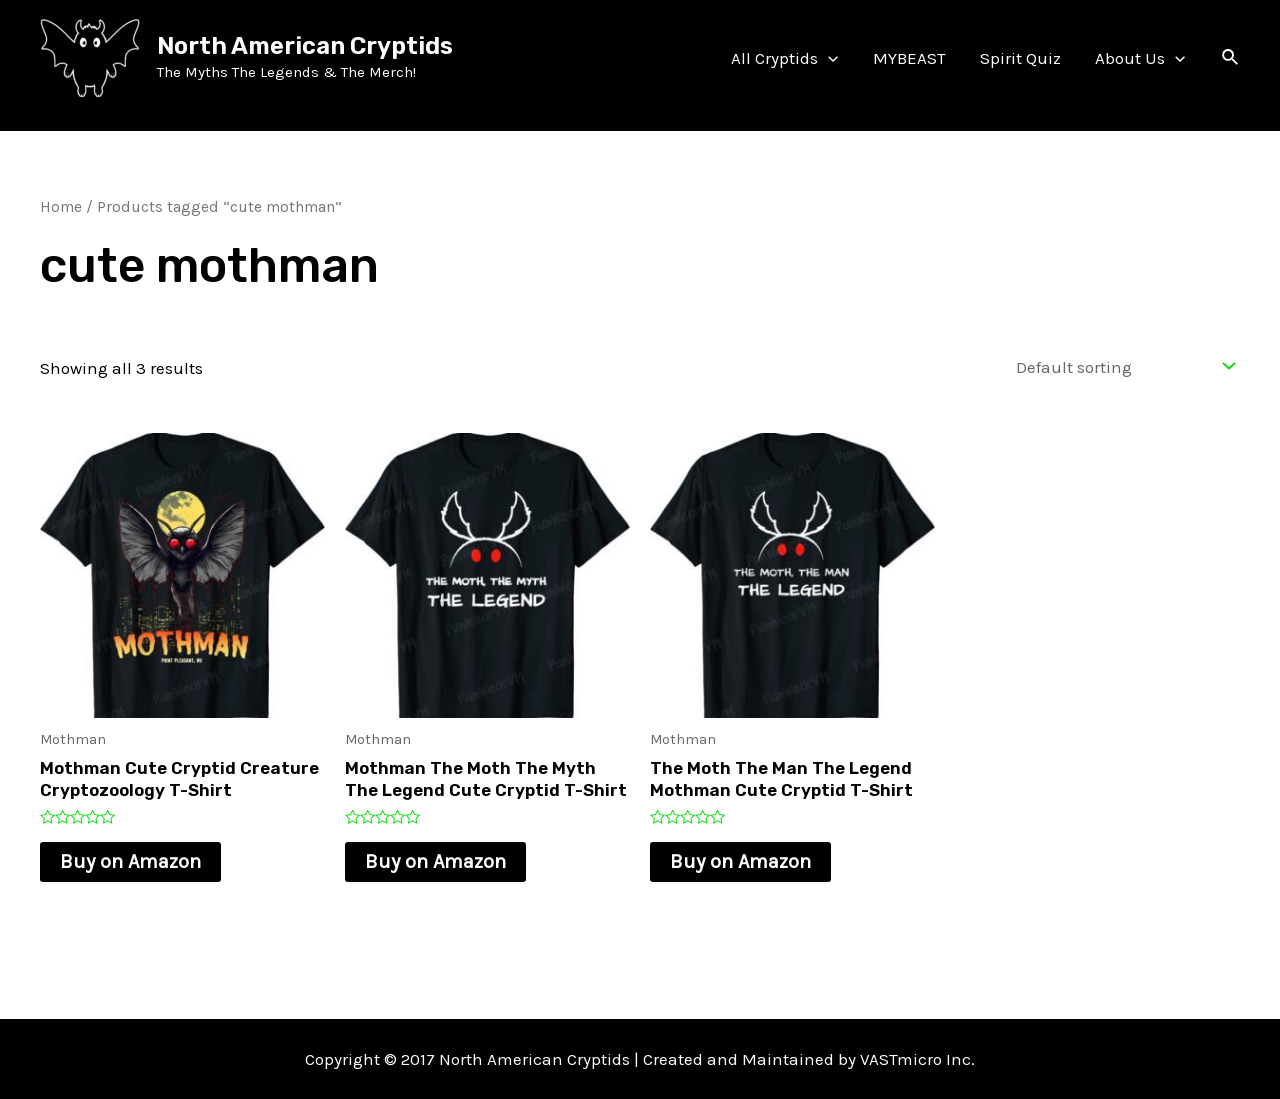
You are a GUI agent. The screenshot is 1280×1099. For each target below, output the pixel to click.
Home (61, 207)
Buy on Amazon (130, 861)
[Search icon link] (1231, 58)
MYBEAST (909, 58)
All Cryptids (784, 58)
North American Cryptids (305, 46)
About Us (1140, 58)
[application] (828, 58)
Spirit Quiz (1020, 58)
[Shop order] (1121, 366)
